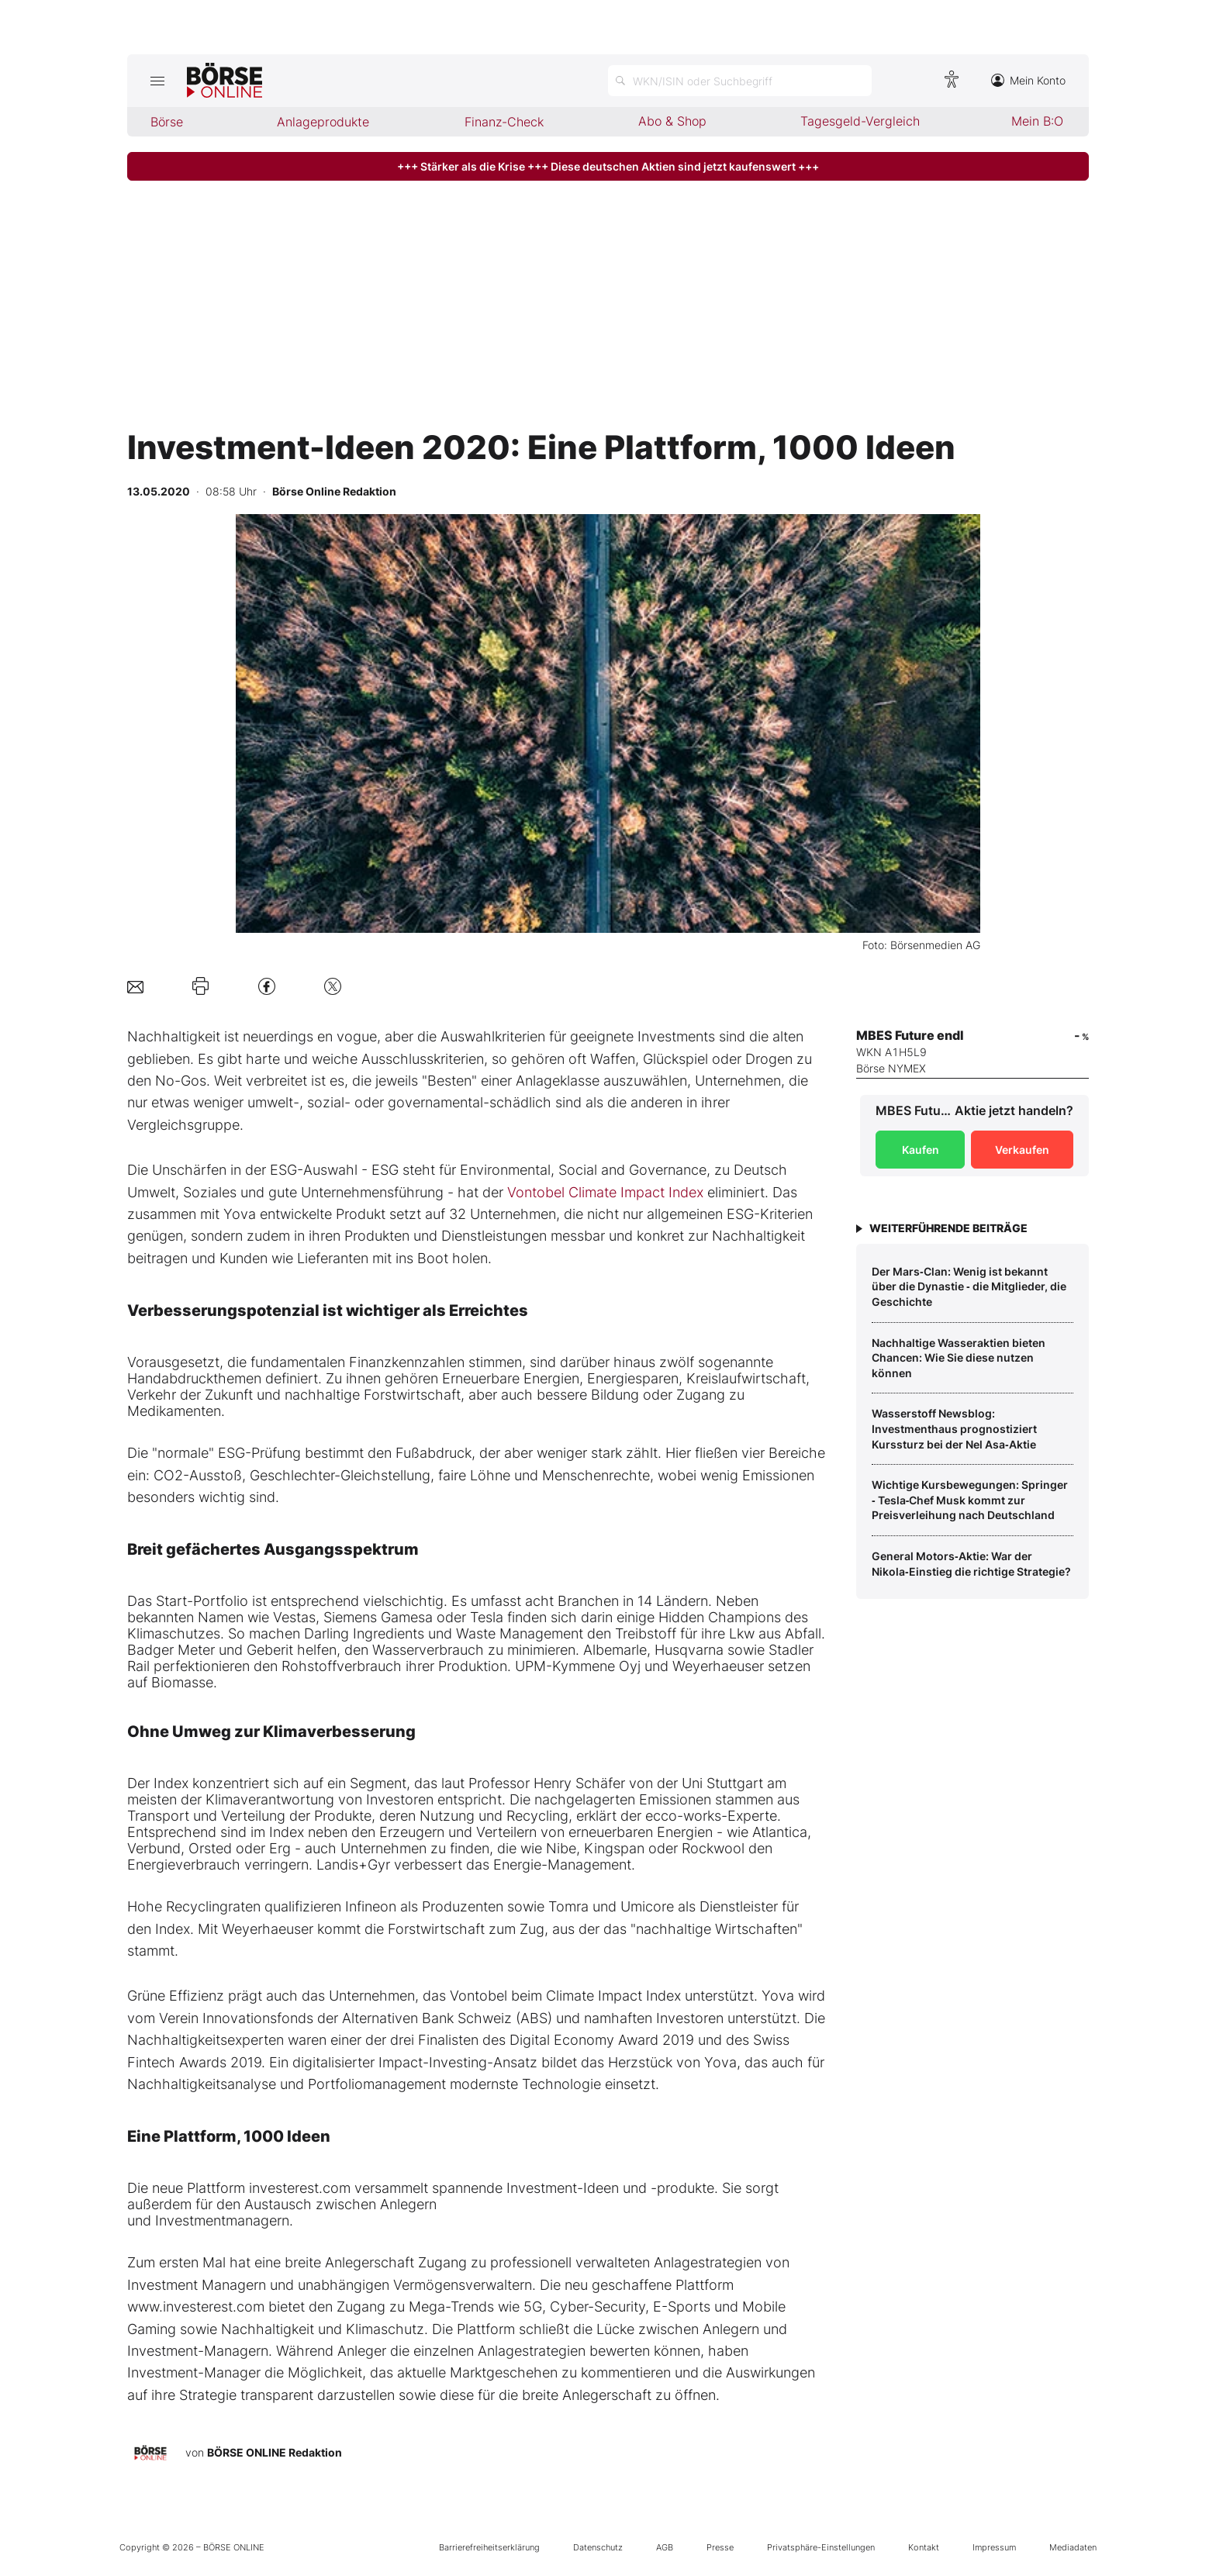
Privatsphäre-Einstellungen (821, 2547)
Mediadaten (1073, 2547)
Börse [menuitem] (166, 121)
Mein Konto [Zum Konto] (1028, 80)
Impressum (994, 2547)
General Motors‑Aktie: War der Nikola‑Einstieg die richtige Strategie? (971, 1563)
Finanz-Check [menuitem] (504, 121)
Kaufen (920, 1149)
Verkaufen (1022, 1149)
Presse (720, 2547)
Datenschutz (598, 2547)
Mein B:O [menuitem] (1037, 121)
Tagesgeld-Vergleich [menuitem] (860, 121)
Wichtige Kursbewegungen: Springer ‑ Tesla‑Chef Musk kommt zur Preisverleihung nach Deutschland (970, 1499)
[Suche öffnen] (740, 80)
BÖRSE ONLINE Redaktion (274, 2452)
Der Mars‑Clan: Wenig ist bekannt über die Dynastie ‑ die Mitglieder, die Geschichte (969, 1286)
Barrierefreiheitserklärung (489, 2547)
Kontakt (923, 2547)
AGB (664, 2547)
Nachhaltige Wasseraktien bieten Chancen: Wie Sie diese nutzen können (958, 1358)
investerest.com (300, 2188)
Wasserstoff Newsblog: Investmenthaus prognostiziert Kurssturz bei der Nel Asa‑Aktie (954, 1428)
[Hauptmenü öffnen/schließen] (157, 80)
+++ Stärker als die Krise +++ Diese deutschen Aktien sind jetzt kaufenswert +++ (608, 166)
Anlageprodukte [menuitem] (323, 121)
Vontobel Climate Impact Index (605, 1192)
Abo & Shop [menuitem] (672, 121)
